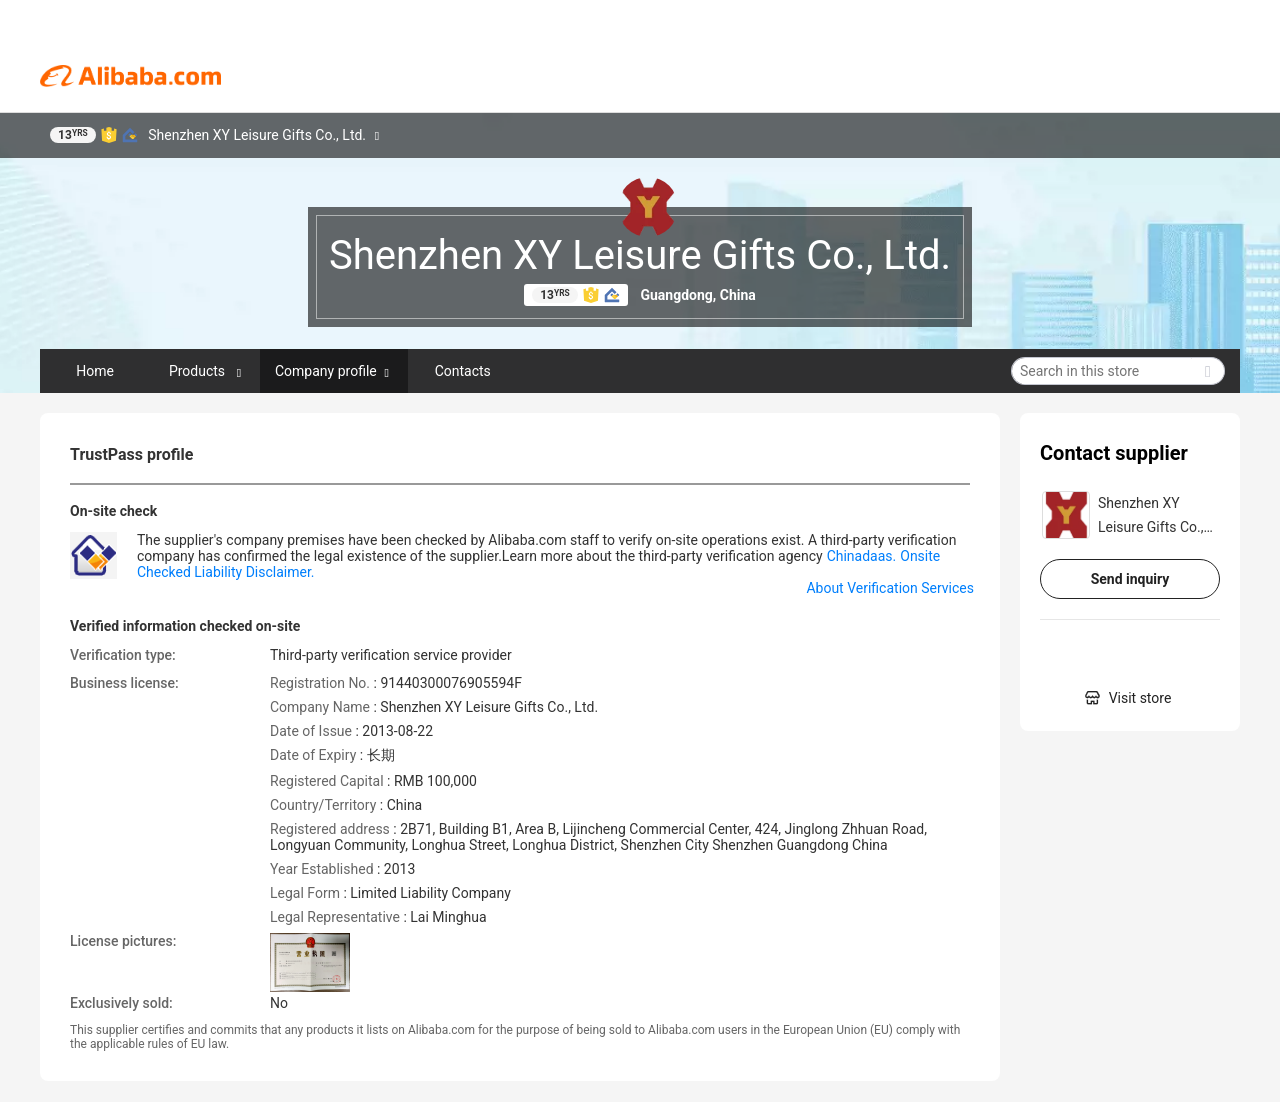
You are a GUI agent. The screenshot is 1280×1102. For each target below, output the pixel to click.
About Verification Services (890, 588)
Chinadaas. (862, 556)
